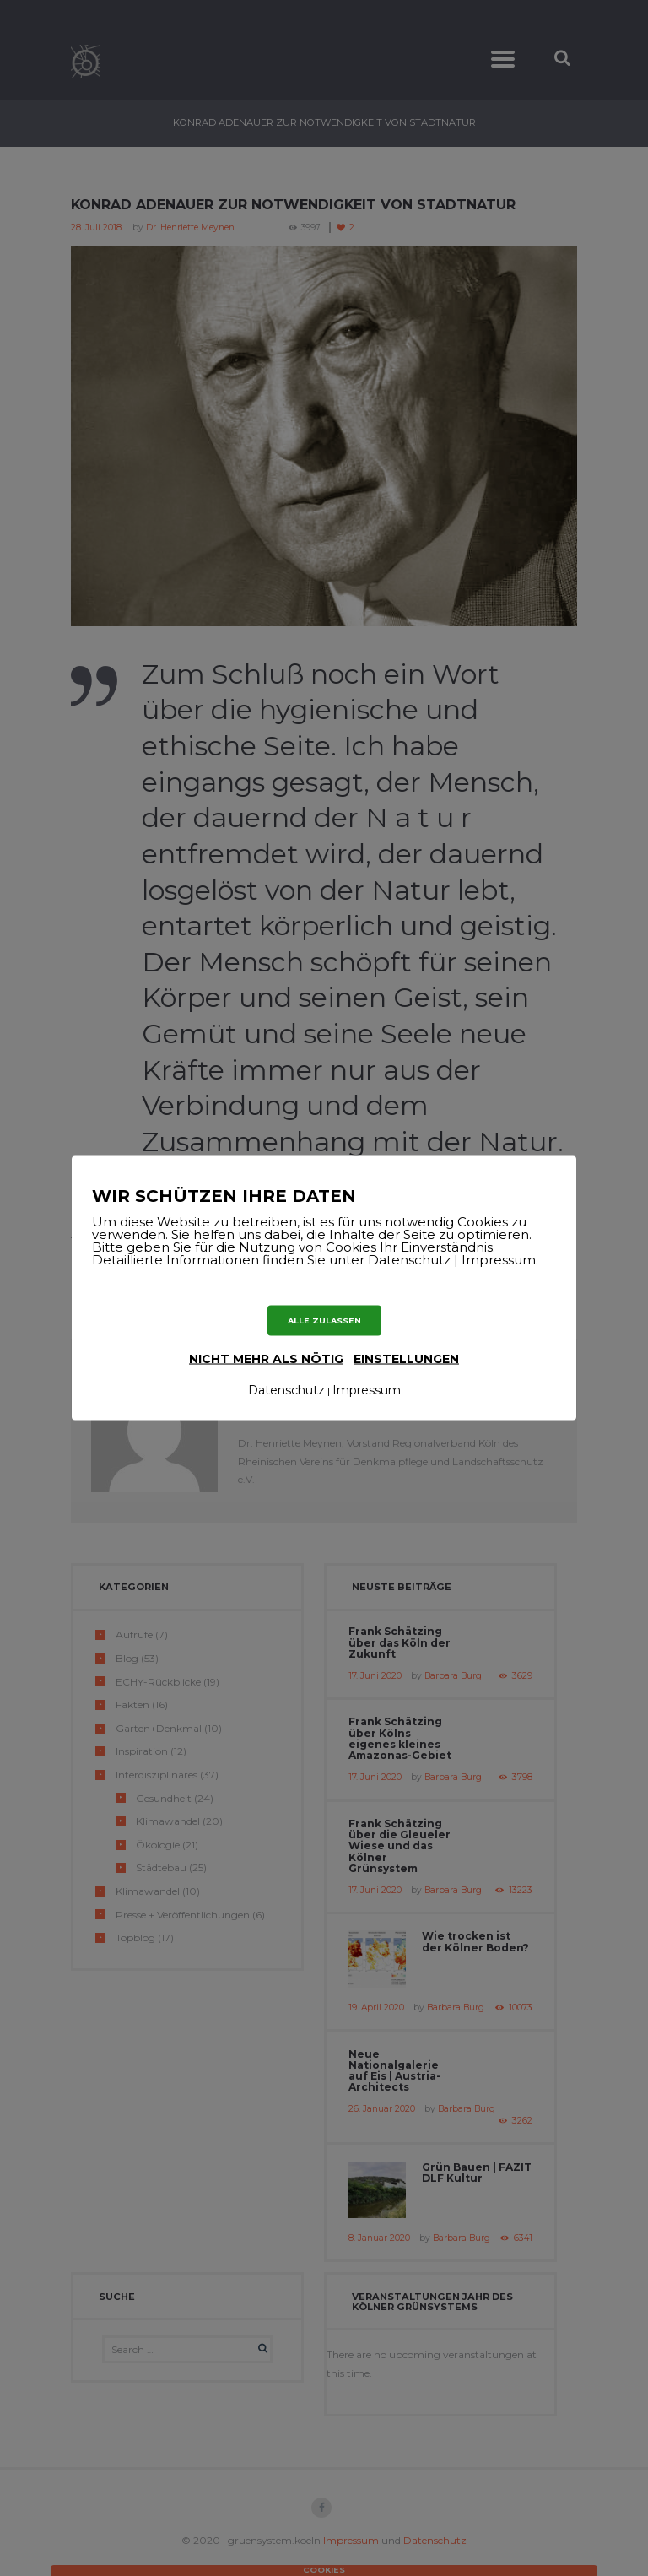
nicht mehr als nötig (266, 1358)
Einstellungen (406, 1358)
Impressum (366, 1390)
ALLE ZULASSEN (324, 1319)
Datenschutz (286, 1390)
